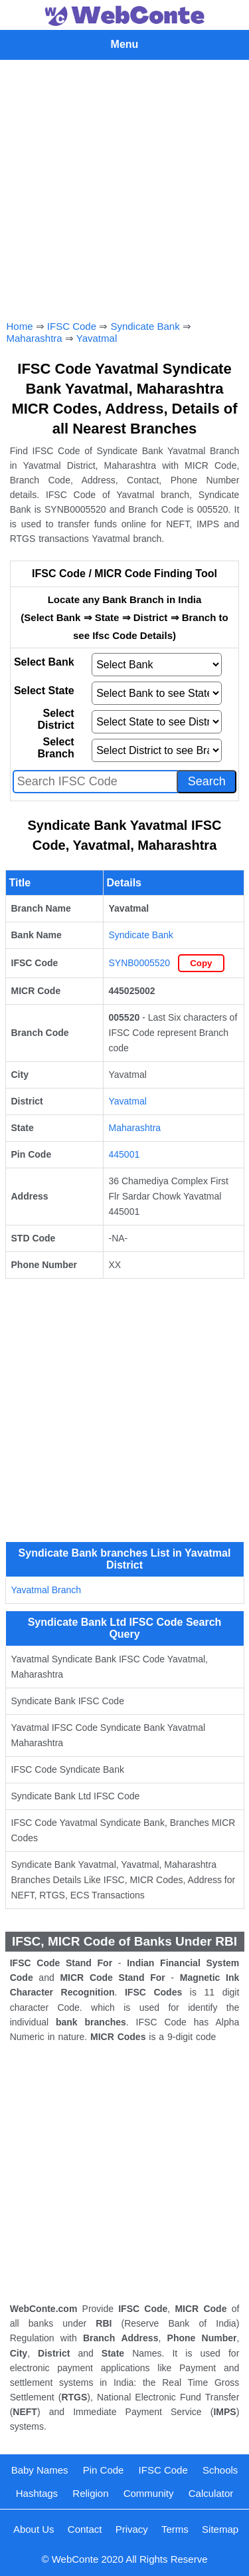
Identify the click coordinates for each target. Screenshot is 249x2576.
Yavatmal (96, 338)
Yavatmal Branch (46, 1590)
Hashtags (37, 2493)
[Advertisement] (124, 187)
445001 (124, 1154)
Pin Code (103, 2470)
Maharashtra (34, 338)
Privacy (132, 2529)
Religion (90, 2493)
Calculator (211, 2493)
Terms (175, 2529)
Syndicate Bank (144, 326)
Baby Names (39, 2470)
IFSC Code (71, 326)
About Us (33, 2529)
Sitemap (220, 2529)
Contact (85, 2529)
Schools (220, 2470)
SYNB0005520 (140, 963)
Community (149, 2493)
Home (20, 326)
